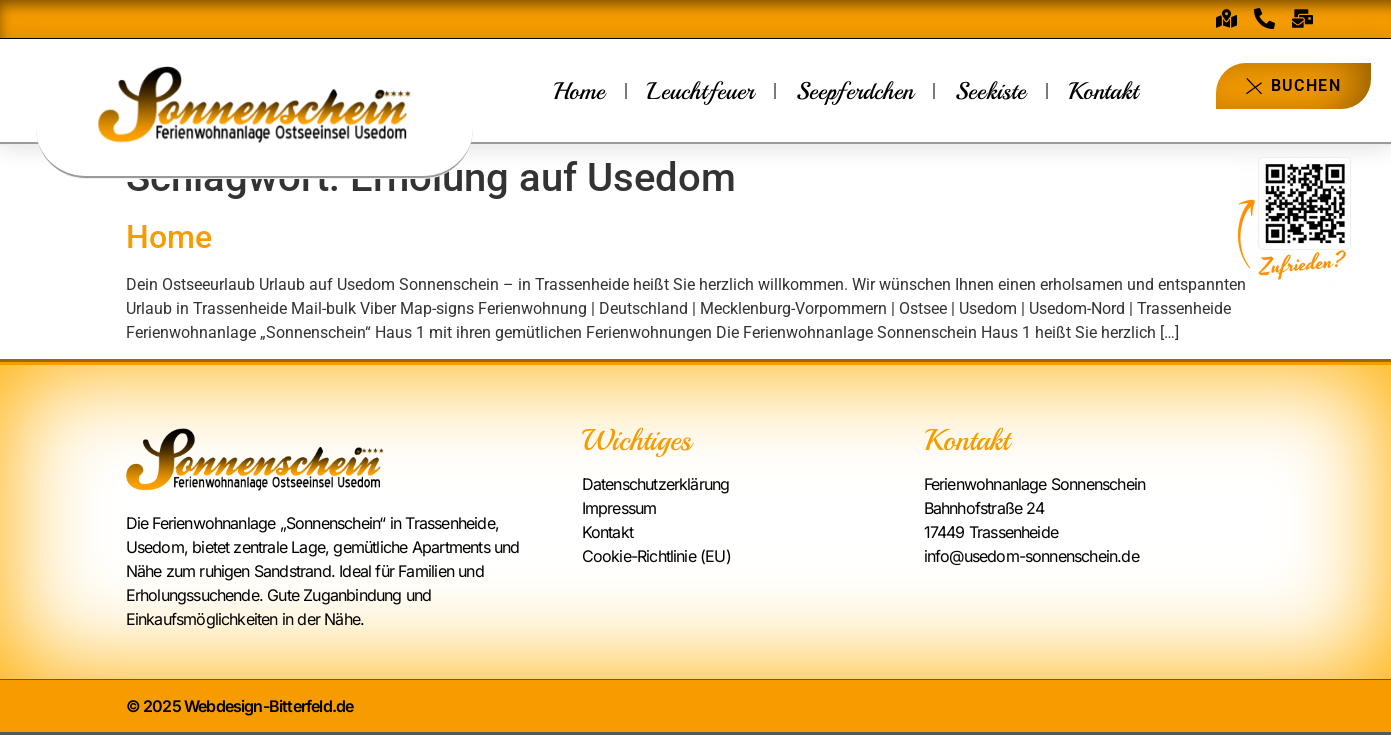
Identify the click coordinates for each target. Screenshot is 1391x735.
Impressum (619, 508)
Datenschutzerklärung (656, 484)
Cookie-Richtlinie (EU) (656, 556)
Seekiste (990, 91)
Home (579, 91)
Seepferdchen (854, 91)
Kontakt (1103, 91)
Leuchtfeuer (700, 91)
